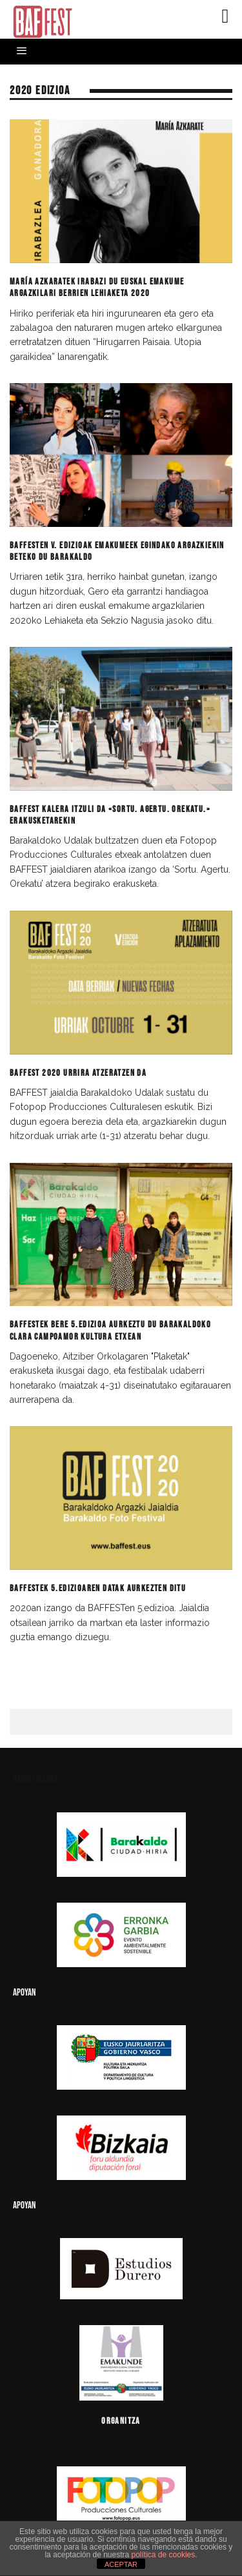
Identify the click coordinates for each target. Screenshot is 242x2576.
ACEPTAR (121, 2564)
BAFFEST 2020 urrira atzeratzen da (78, 1072)
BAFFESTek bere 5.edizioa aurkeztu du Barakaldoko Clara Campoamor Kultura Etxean (110, 1330)
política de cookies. (164, 2554)
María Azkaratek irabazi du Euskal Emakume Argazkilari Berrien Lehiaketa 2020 (97, 287)
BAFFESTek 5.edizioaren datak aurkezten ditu (98, 1588)
